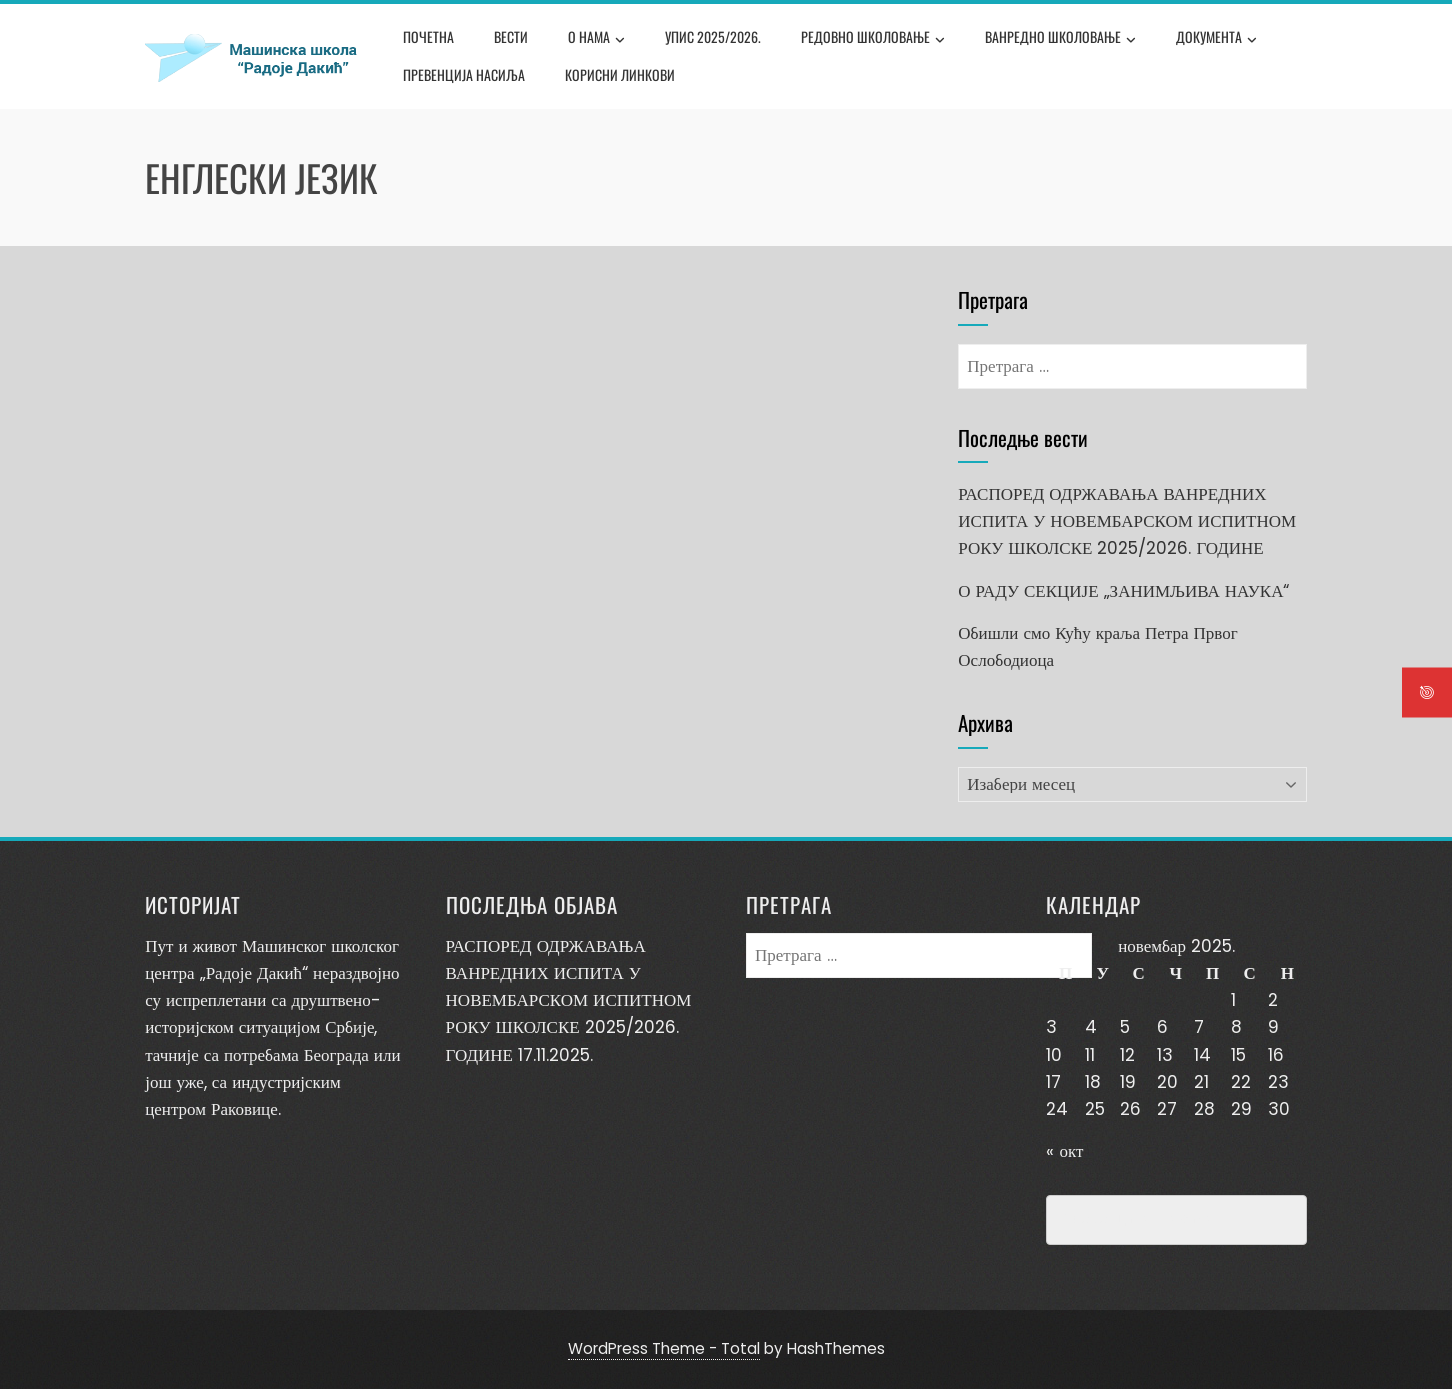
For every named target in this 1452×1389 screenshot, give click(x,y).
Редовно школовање (873, 39)
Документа (1216, 39)
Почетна (428, 36)
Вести (511, 36)
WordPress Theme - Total (664, 1348)
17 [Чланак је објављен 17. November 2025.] (1053, 1082)
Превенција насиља (464, 74)
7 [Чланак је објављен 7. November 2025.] (1199, 1027)
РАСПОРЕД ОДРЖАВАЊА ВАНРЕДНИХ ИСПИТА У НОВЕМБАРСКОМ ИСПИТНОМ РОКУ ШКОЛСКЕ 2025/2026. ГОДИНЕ (1127, 521)
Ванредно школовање (1060, 39)
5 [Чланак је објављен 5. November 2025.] (1125, 1027)
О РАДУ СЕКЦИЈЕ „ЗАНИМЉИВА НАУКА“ (1123, 591)
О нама (596, 39)
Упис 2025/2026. (713, 36)
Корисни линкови (620, 74)
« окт (1064, 1151)
